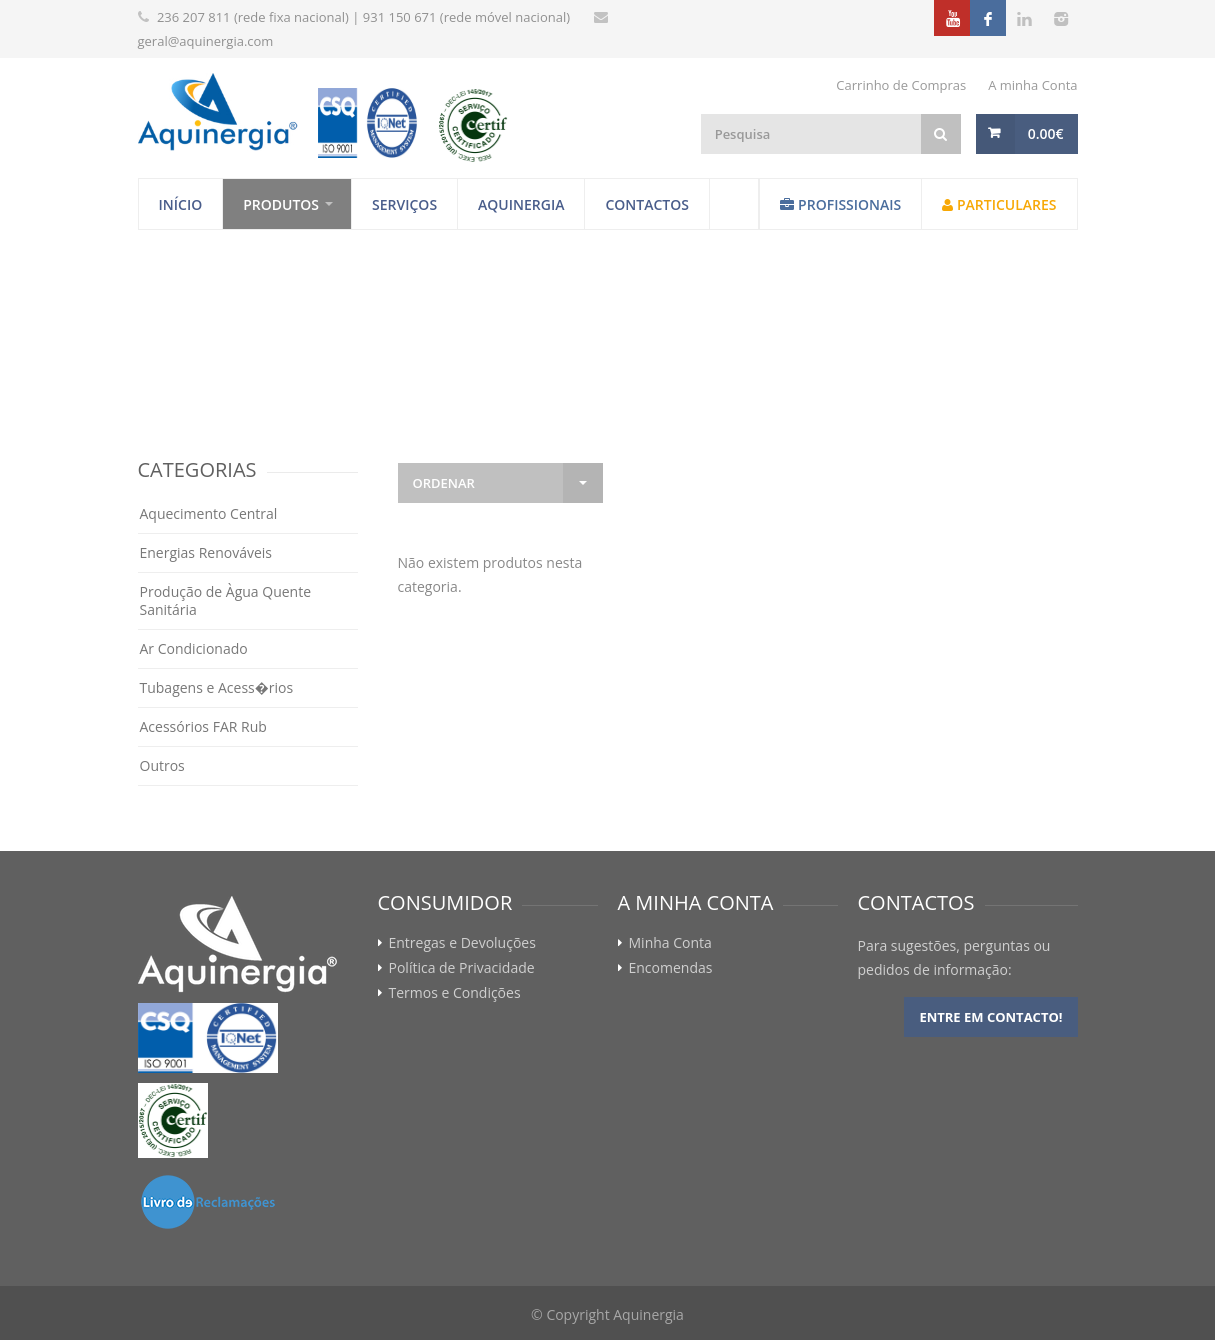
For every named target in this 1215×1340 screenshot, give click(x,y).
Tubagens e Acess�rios (217, 687)
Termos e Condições (455, 993)
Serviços (404, 204)
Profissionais (840, 204)
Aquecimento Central (209, 513)
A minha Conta (1032, 85)
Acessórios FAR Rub (203, 726)
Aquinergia (521, 204)
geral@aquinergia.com (206, 41)
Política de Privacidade (462, 968)
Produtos (281, 204)
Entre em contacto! (990, 1017)
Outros (162, 765)
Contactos (647, 204)
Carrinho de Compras (901, 85)
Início (181, 204)
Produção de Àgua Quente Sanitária (226, 600)
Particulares (999, 204)
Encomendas (671, 968)
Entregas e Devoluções (462, 943)
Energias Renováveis (206, 552)
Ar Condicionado (194, 648)
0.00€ (1046, 133)
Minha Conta (670, 943)
